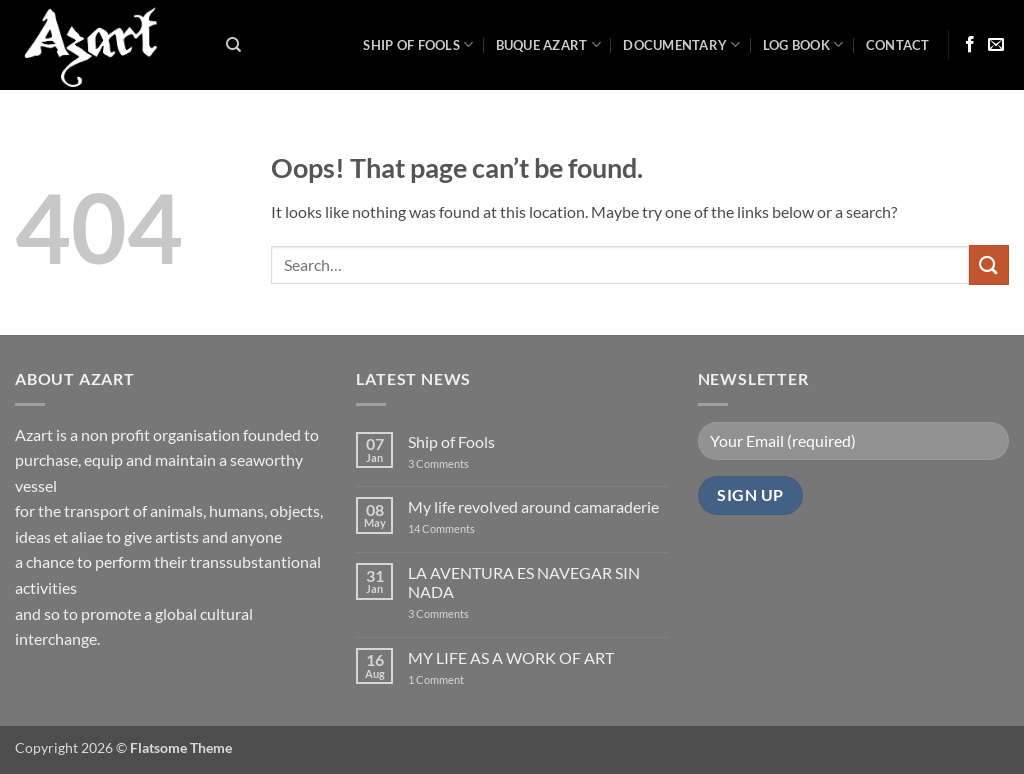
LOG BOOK (803, 44)
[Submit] (989, 264)
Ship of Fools (418, 44)
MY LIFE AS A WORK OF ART (511, 657)
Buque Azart (548, 44)
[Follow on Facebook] (970, 45)
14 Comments (471, 528)
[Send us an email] (996, 45)
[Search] (233, 45)
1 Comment (452, 679)
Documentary (681, 44)
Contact (898, 45)
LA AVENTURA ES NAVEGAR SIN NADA (524, 582)
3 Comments (451, 463)
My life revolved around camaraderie (533, 506)
